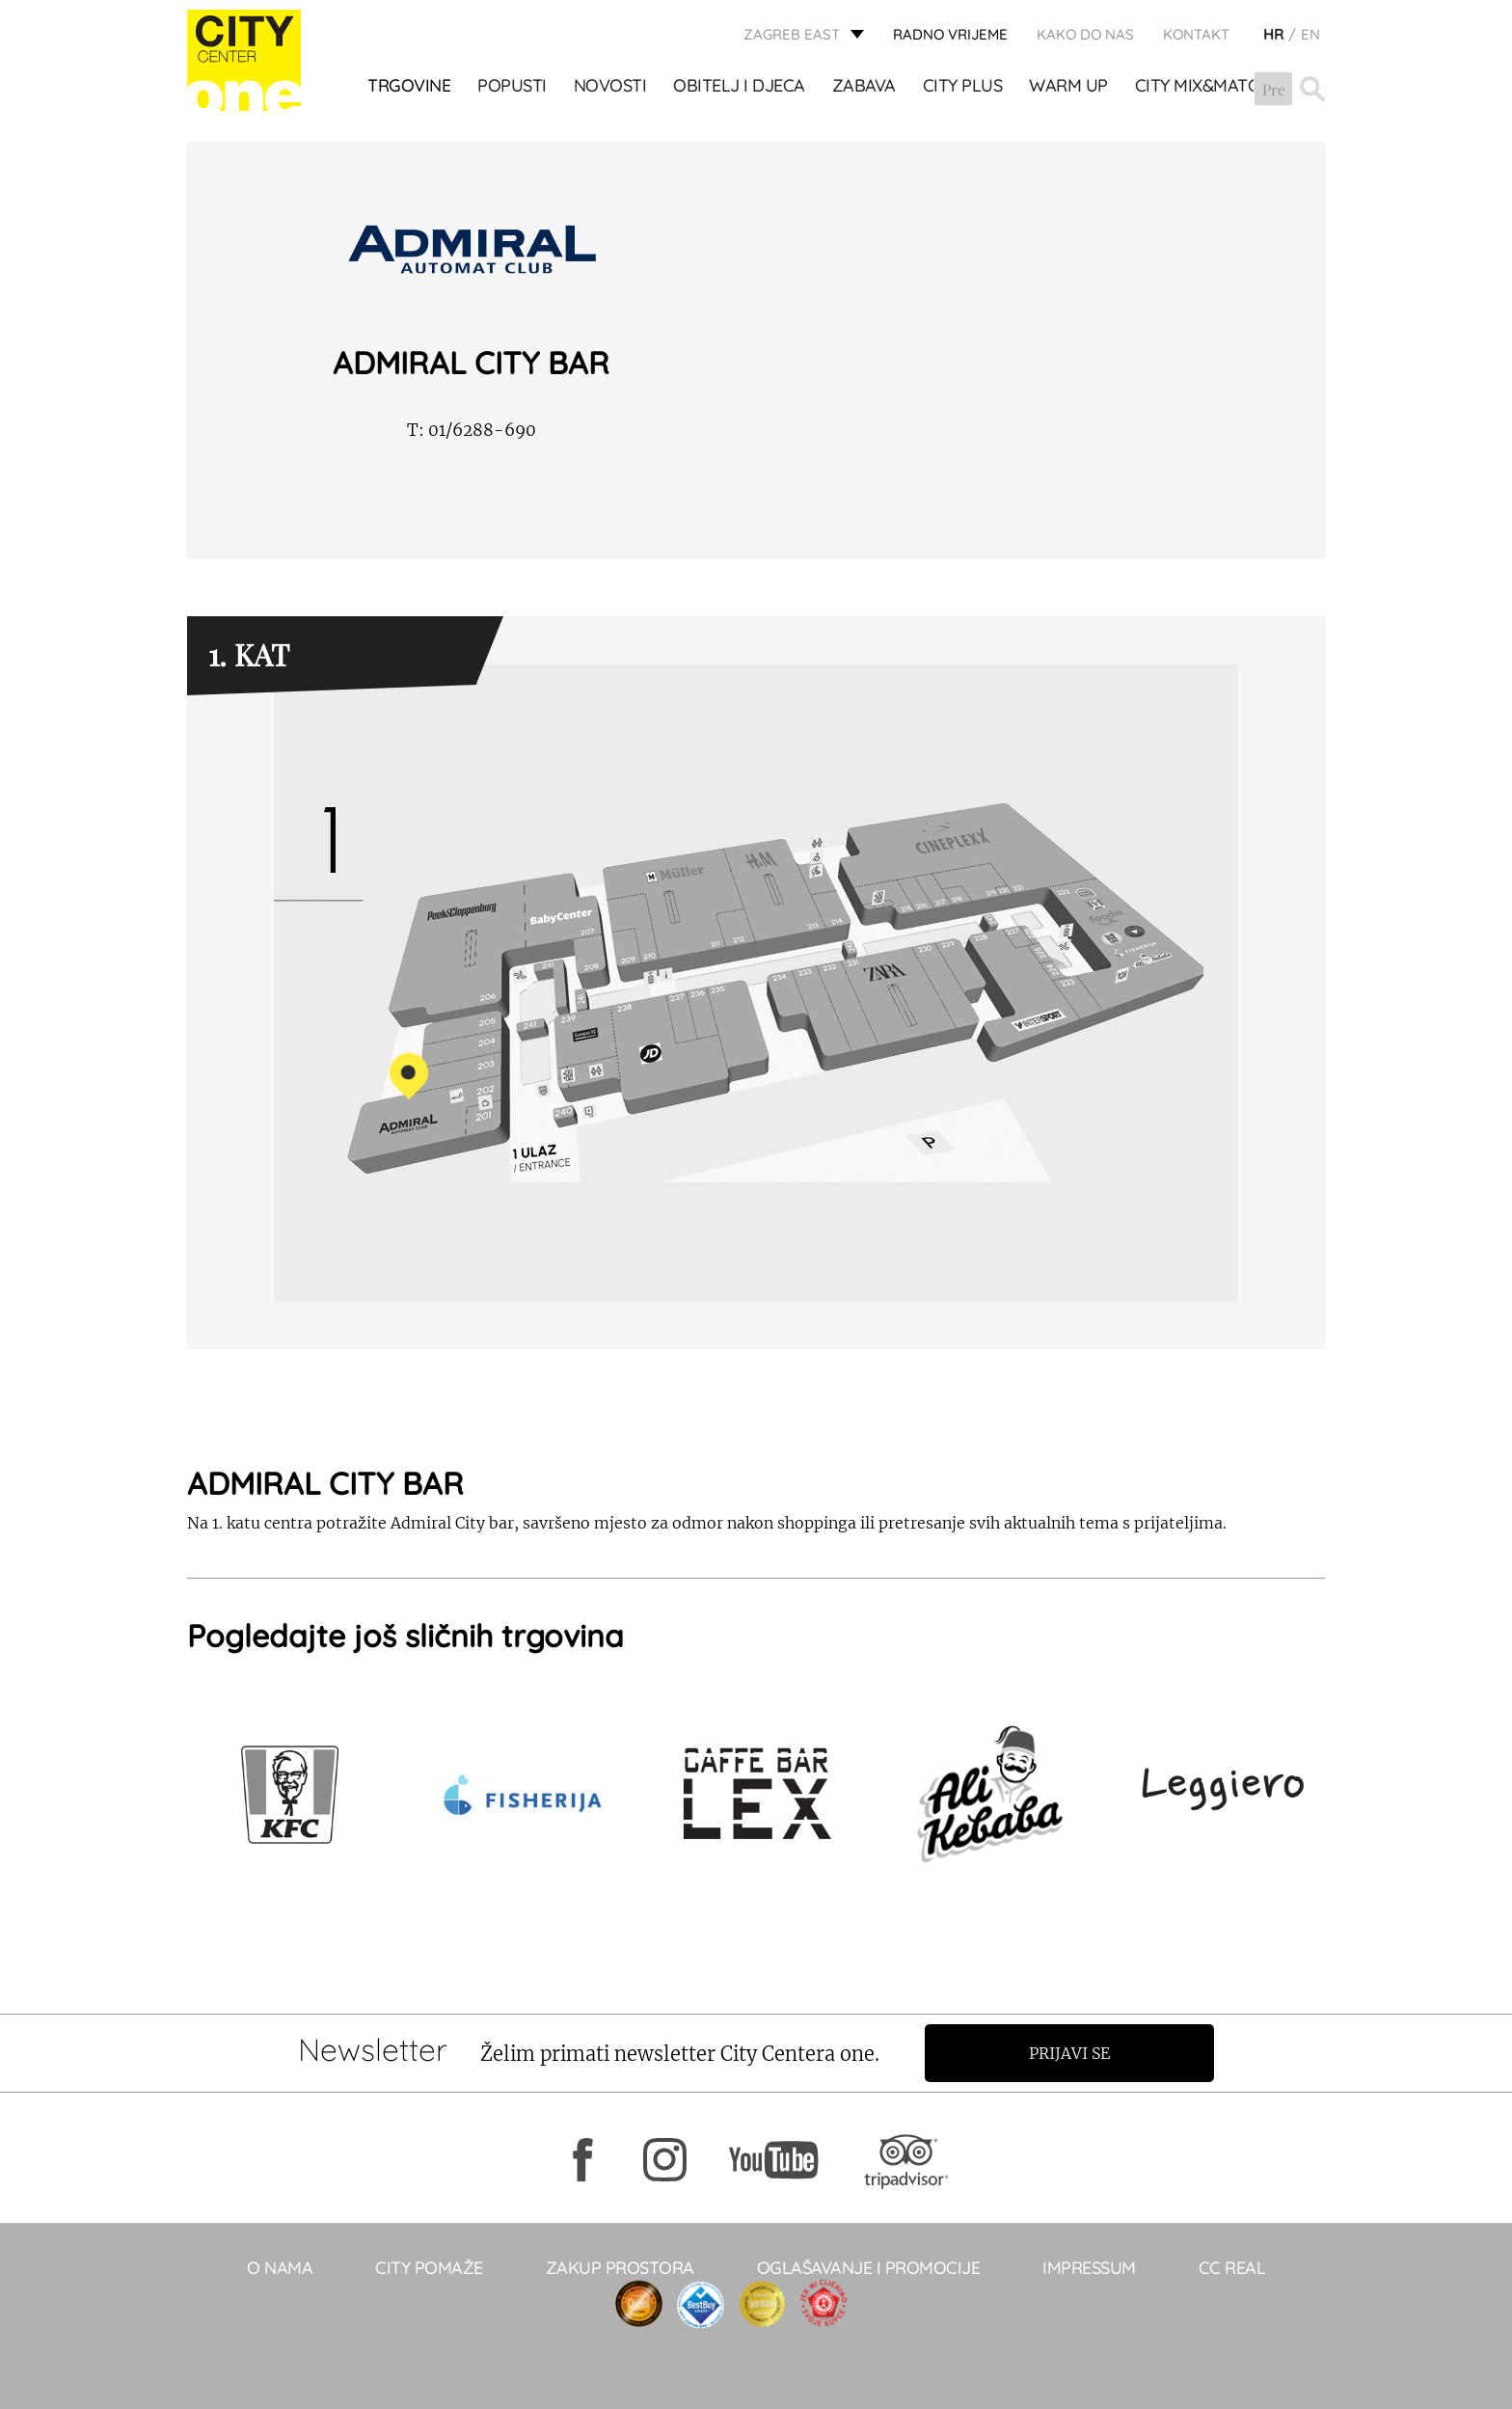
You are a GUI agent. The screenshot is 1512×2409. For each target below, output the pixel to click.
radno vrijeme (950, 34)
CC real (1232, 2268)
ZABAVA (864, 87)
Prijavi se (1071, 2053)
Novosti (610, 87)
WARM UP (1069, 87)
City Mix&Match (1203, 87)
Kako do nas (1085, 34)
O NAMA (279, 2268)
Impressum (1089, 2268)
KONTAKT (1196, 34)
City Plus (963, 87)
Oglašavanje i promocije (869, 2268)
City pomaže (429, 2268)
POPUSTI (513, 87)
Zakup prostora (620, 2268)
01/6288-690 (471, 430)
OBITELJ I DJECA (740, 87)
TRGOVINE (409, 87)
